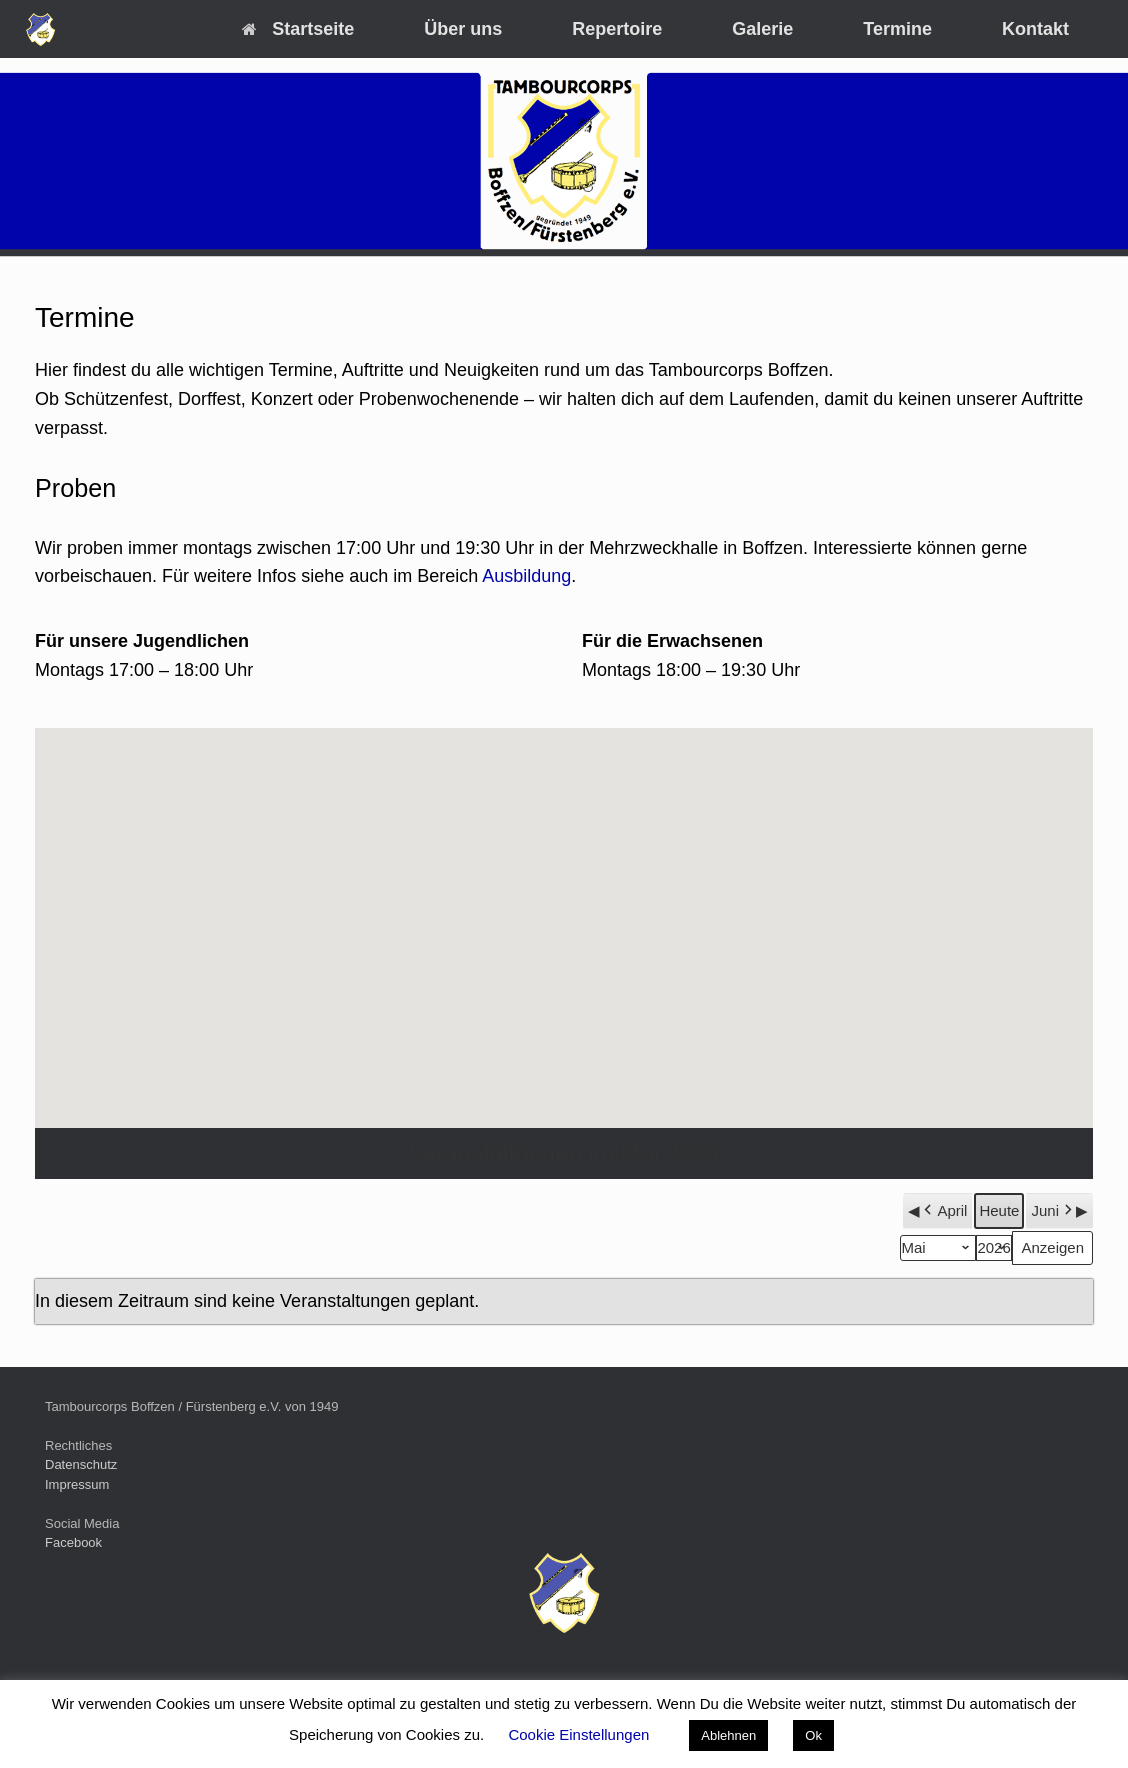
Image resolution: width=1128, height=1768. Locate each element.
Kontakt (1035, 29)
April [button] (943, 1211)
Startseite (298, 29)
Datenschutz (81, 1464)
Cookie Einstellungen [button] (578, 1734)
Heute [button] (999, 1210)
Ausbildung (526, 576)
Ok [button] (813, 1735)
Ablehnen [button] (728, 1735)
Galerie (762, 29)
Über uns (463, 29)
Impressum (77, 1484)
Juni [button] (1053, 1211)
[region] (564, 161)
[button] (564, 909)
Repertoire (617, 29)
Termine (897, 29)
